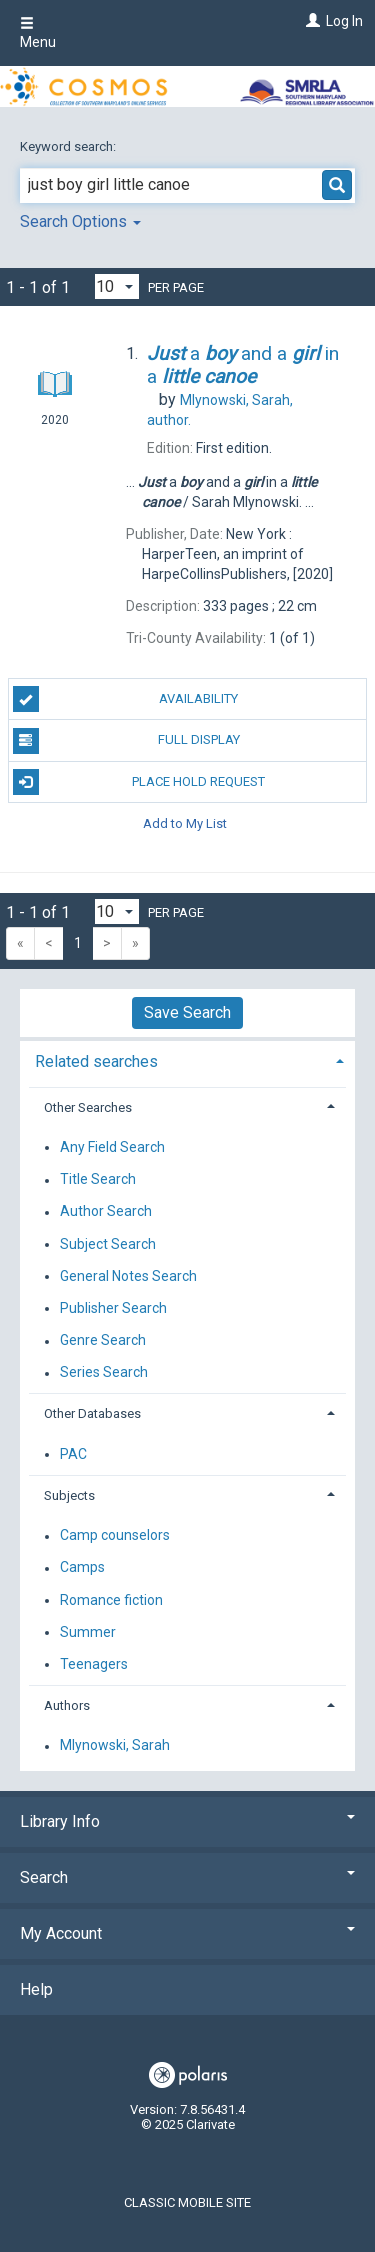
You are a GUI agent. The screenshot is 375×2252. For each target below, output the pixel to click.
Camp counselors (115, 1536)
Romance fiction (111, 1600)
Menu (38, 33)
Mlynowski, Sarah (115, 1746)
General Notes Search (128, 1276)
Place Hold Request (139, 782)
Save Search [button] (187, 1012)
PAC (73, 1454)
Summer (88, 1632)
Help (36, 1989)
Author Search (106, 1212)
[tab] (187, 1059)
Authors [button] (67, 1705)
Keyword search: (69, 146)
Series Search (104, 1373)
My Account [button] (187, 1933)
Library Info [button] (187, 1821)
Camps (82, 1568)
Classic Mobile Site (187, 2202)
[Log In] (310, 21)
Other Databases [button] (92, 1413)
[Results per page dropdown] (117, 286)
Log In (344, 21)
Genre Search (103, 1341)
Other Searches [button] (88, 1107)
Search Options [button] (80, 221)
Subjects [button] (69, 1495)
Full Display (126, 741)
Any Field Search (112, 1147)
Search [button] (187, 1877)
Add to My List (185, 823)
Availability (126, 699)
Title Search (98, 1180)
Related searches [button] (96, 1061)
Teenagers (94, 1664)
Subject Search (108, 1244)
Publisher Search (113, 1308)
